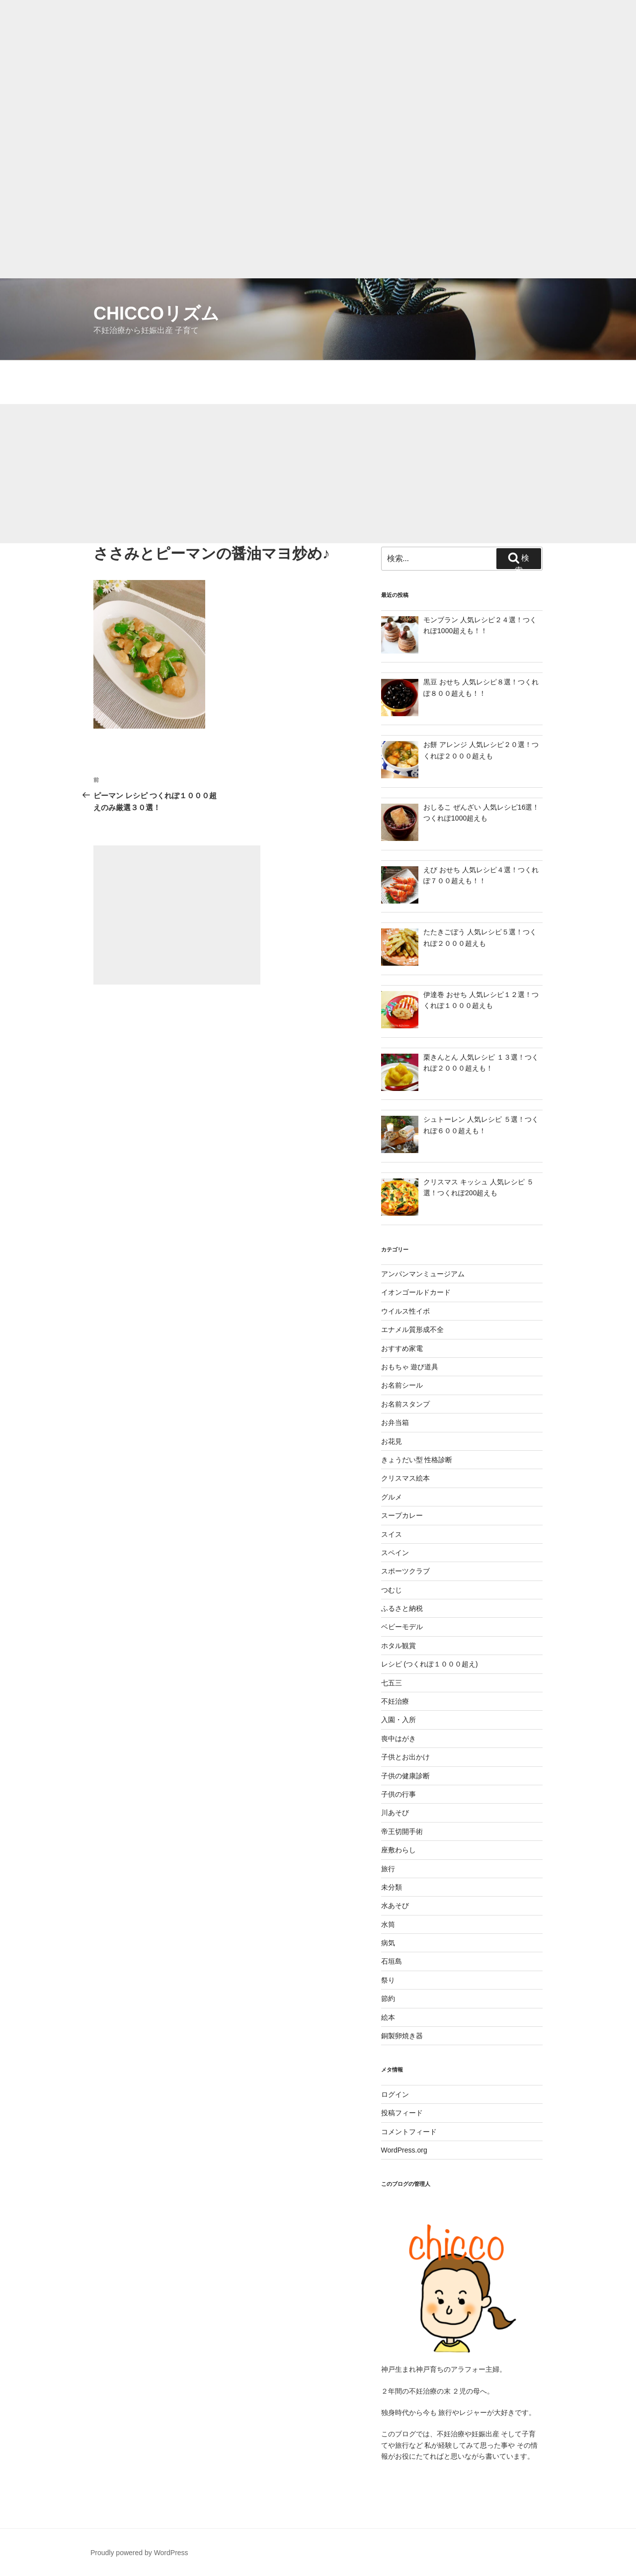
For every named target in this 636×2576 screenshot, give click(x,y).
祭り (388, 1980)
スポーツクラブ (405, 1571)
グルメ (391, 1497)
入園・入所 (398, 1720)
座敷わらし (398, 1850)
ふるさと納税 (402, 1608)
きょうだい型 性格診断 (417, 1460)
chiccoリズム (156, 313)
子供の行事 (398, 1794)
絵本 (388, 2017)
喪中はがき (398, 1739)
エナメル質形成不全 (412, 1329)
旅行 (388, 1869)
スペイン (395, 1553)
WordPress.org (404, 2150)
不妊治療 (395, 1701)
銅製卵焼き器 (402, 2036)
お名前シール (402, 1385)
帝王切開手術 (402, 1831)
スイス (391, 1534)
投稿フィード (402, 2113)
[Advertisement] (298, 69)
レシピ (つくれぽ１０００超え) (429, 1664)
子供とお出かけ (405, 1757)
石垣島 (391, 1961)
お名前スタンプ (405, 1404)
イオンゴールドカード (416, 1292)
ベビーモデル (402, 1627)
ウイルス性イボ (405, 1311)
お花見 (391, 1441)
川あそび (395, 1813)
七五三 (391, 1683)
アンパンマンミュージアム (423, 1274)
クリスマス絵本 (405, 1478)
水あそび (395, 1906)
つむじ (391, 1590)
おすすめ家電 (402, 1348)
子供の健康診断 (405, 1776)
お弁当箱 (395, 1422)
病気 (388, 1943)
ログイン (395, 2094)
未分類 (391, 1887)
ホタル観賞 (398, 1646)
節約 (388, 1998)
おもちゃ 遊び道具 (410, 1367)
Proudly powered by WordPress (139, 2553)
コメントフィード (409, 2132)
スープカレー (402, 1515)
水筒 (388, 1924)
